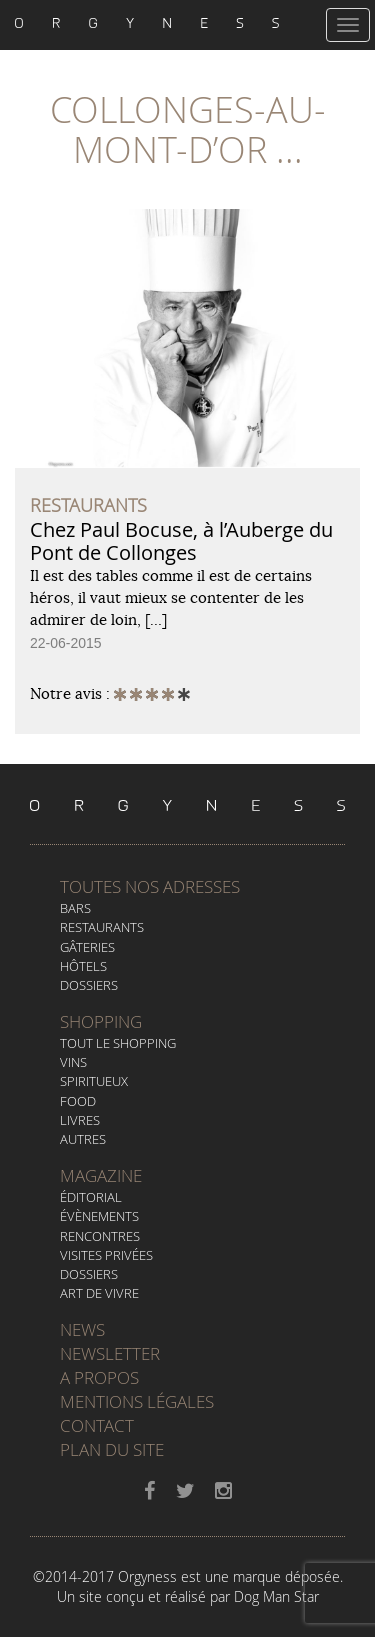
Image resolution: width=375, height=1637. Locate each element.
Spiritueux (94, 1081)
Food (78, 1101)
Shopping (101, 1021)
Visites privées (106, 1255)
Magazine (101, 1175)
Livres (80, 1120)
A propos (99, 1377)
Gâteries (87, 947)
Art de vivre (99, 1293)
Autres (83, 1139)
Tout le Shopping (118, 1043)
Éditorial (91, 1197)
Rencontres (100, 1236)
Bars (75, 908)
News (82, 1329)
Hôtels (83, 966)
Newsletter (110, 1353)
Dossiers (89, 985)
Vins (73, 1062)
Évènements (99, 1216)
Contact (97, 1425)
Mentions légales (137, 1401)
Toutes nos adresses (150, 886)
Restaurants (102, 927)
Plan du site (112, 1449)
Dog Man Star (276, 1596)
